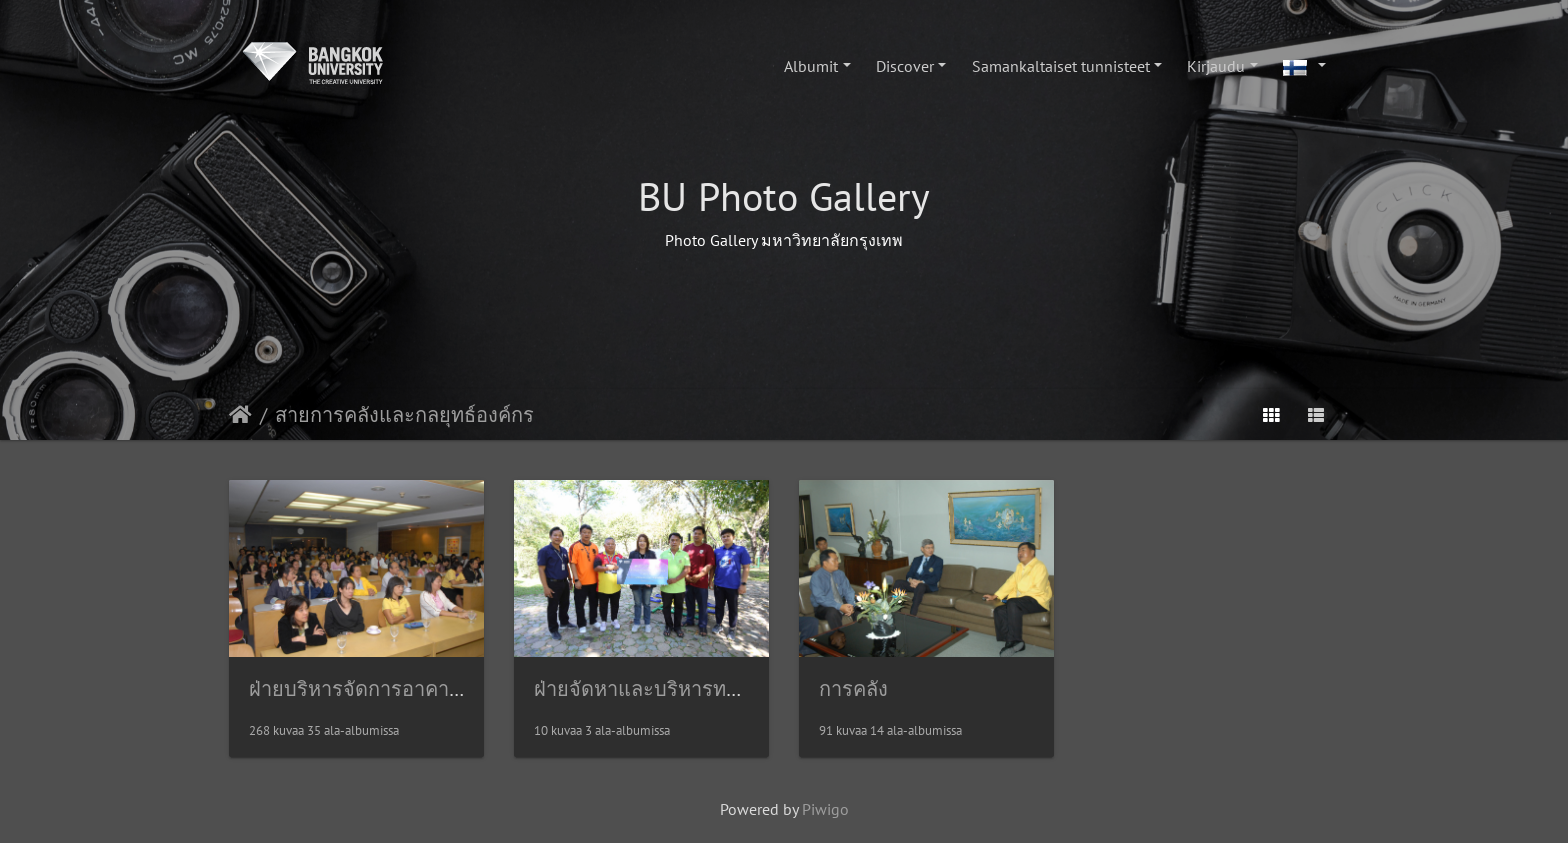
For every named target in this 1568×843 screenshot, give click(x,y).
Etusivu (240, 415)
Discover (905, 66)
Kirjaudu (1216, 66)
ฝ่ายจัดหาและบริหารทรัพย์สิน (661, 689)
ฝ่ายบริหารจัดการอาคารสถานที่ (385, 689)
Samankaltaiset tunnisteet (1061, 66)
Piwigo (825, 809)
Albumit (811, 66)
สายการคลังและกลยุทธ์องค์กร (404, 415)
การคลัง (853, 689)
